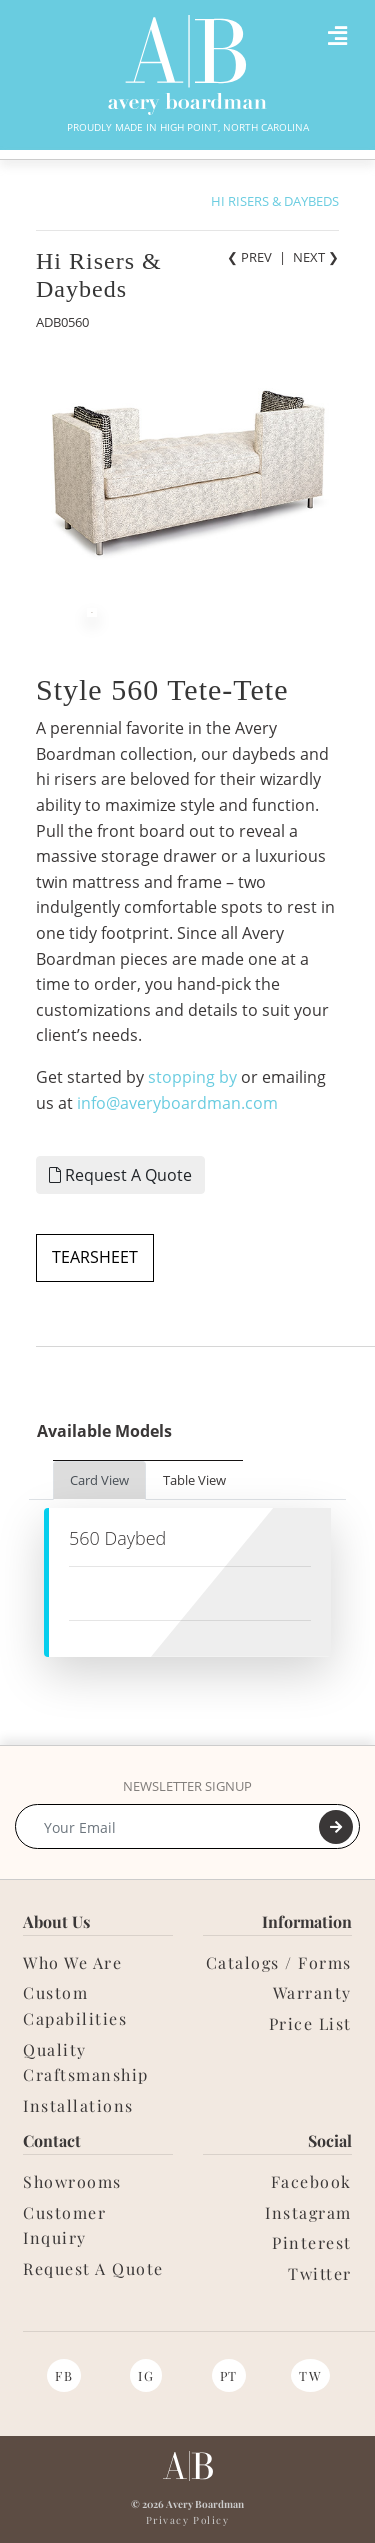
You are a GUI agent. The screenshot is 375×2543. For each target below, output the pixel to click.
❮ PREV (249, 257)
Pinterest (312, 2242)
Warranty (312, 1992)
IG (146, 2375)
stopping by (192, 1077)
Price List (310, 2023)
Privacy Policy (187, 2520)
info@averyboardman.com (177, 1103)
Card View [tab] (99, 1480)
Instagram (308, 2212)
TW (310, 2375)
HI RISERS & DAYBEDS (275, 201)
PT (229, 2375)
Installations (78, 2105)
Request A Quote (120, 1175)
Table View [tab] (194, 1480)
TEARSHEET (95, 1257)
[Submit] (336, 1827)
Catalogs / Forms (279, 1962)
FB (64, 2375)
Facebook (311, 2181)
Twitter (320, 2273)
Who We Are (72, 1962)
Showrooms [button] (72, 2181)
